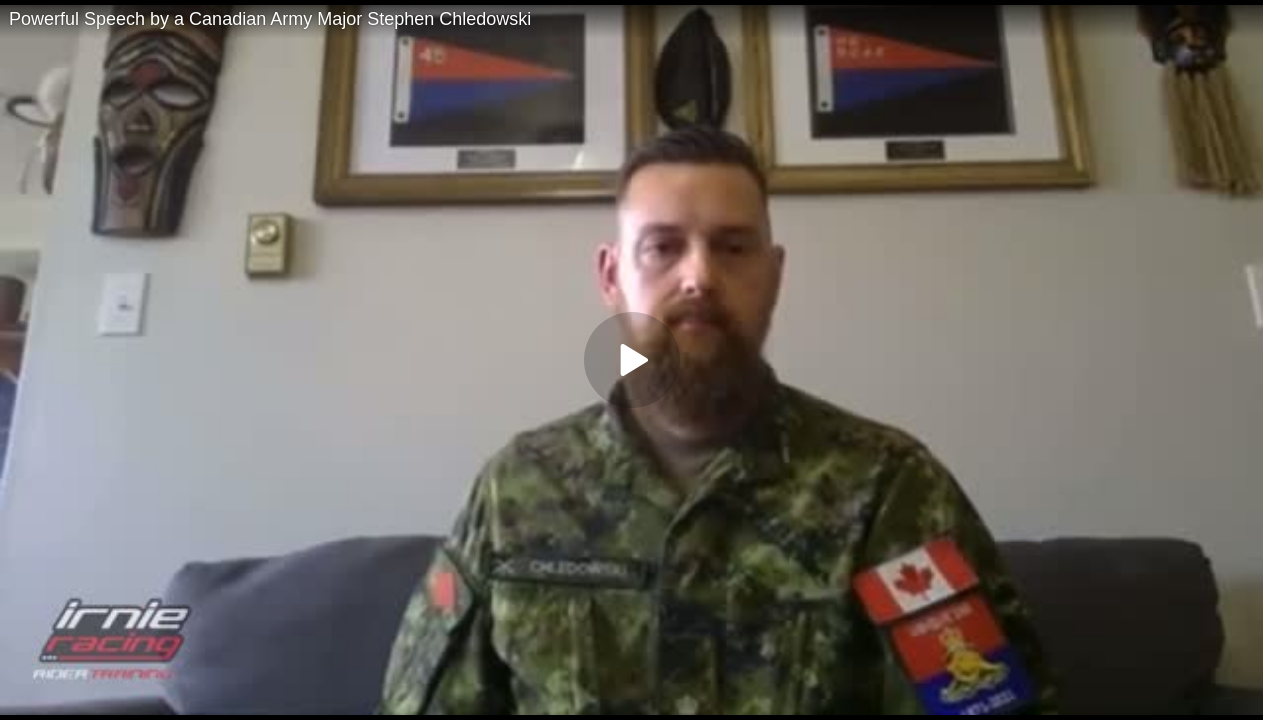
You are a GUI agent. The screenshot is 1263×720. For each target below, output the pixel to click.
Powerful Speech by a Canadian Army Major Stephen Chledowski (270, 19)
